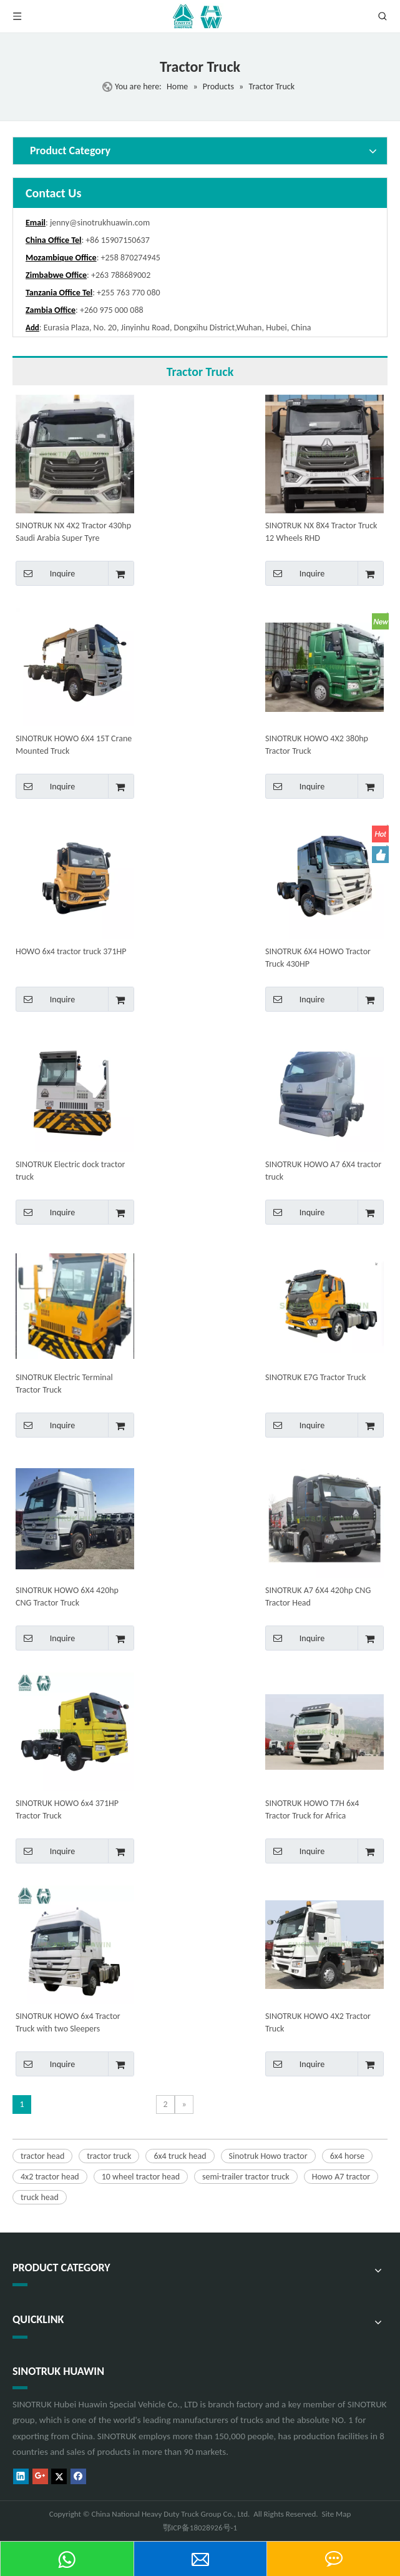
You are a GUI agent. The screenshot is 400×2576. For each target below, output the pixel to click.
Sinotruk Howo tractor (268, 2156)
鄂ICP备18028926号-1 (200, 2527)
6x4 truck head (180, 2156)
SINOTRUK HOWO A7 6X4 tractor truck (323, 1170)
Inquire (45, 573)
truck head (40, 2197)
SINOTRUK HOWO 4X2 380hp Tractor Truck (316, 744)
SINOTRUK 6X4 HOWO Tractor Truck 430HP (318, 957)
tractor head (42, 2156)
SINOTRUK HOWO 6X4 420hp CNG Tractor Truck (67, 1596)
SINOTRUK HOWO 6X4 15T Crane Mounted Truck (74, 744)
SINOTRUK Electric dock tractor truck (70, 1170)
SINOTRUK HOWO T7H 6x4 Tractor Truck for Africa (312, 1809)
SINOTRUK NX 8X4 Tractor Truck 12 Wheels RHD (321, 531)
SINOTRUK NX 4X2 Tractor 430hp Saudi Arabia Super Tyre (73, 531)
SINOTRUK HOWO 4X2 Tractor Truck (318, 2022)
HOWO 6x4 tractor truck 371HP (71, 951)
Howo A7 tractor (341, 2176)
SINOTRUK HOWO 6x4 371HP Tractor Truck (67, 1809)
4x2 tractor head (50, 2176)
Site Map (336, 2514)
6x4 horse (347, 2156)
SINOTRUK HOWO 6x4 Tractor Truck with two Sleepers (68, 2022)
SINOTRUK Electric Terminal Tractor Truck (64, 1383)
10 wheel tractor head (141, 2176)
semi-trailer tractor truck (246, 2176)
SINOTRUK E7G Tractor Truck (315, 1377)
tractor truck (109, 2156)
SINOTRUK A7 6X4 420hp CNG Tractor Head (318, 1596)
